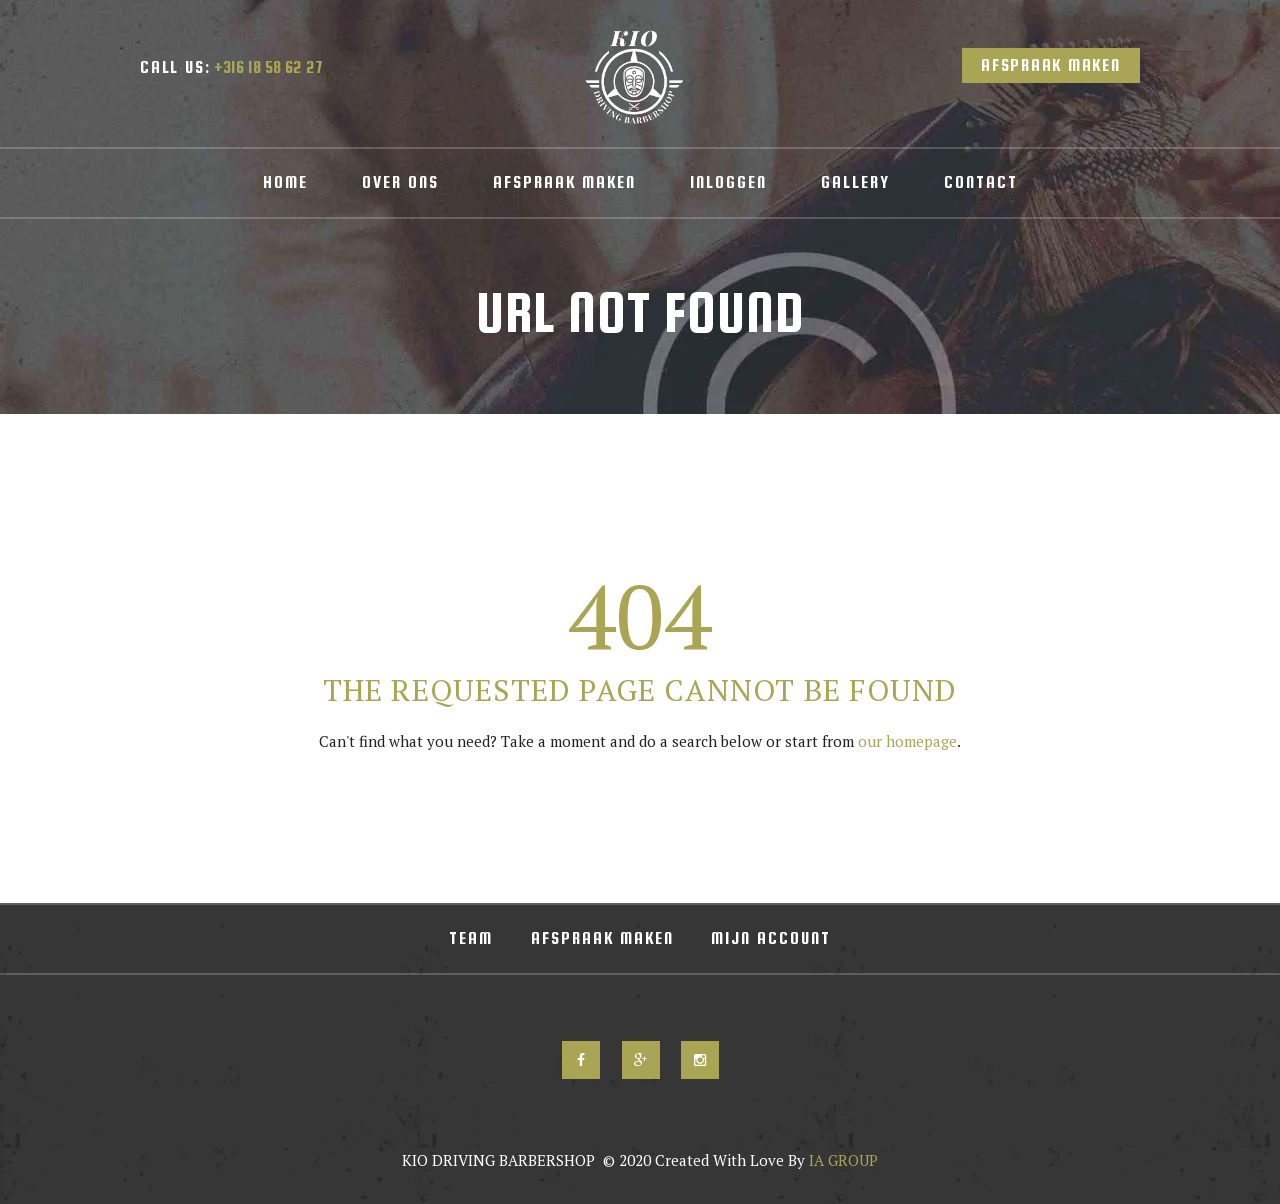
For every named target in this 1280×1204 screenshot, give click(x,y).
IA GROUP (841, 1160)
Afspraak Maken (1051, 65)
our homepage (907, 741)
